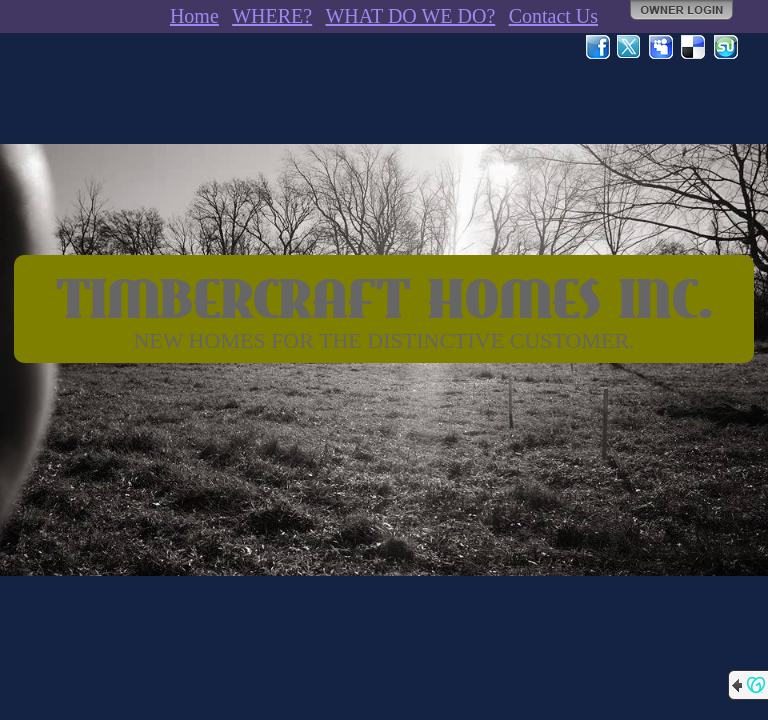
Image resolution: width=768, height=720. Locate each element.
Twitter (630, 47)
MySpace (662, 47)
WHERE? (272, 16)
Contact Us (553, 16)
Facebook (598, 47)
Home (194, 16)
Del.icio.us (694, 47)
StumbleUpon (726, 47)
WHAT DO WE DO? (410, 16)
